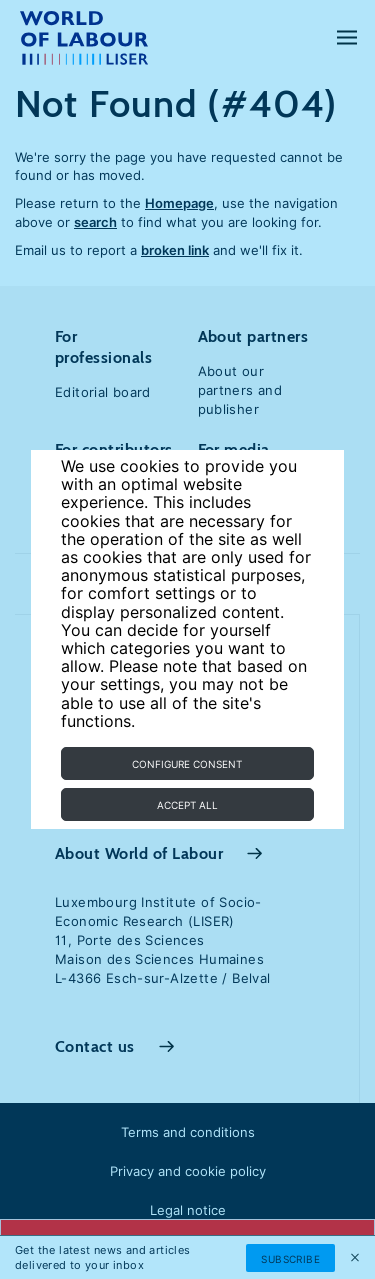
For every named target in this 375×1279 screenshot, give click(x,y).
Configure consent (187, 764)
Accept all (187, 805)
